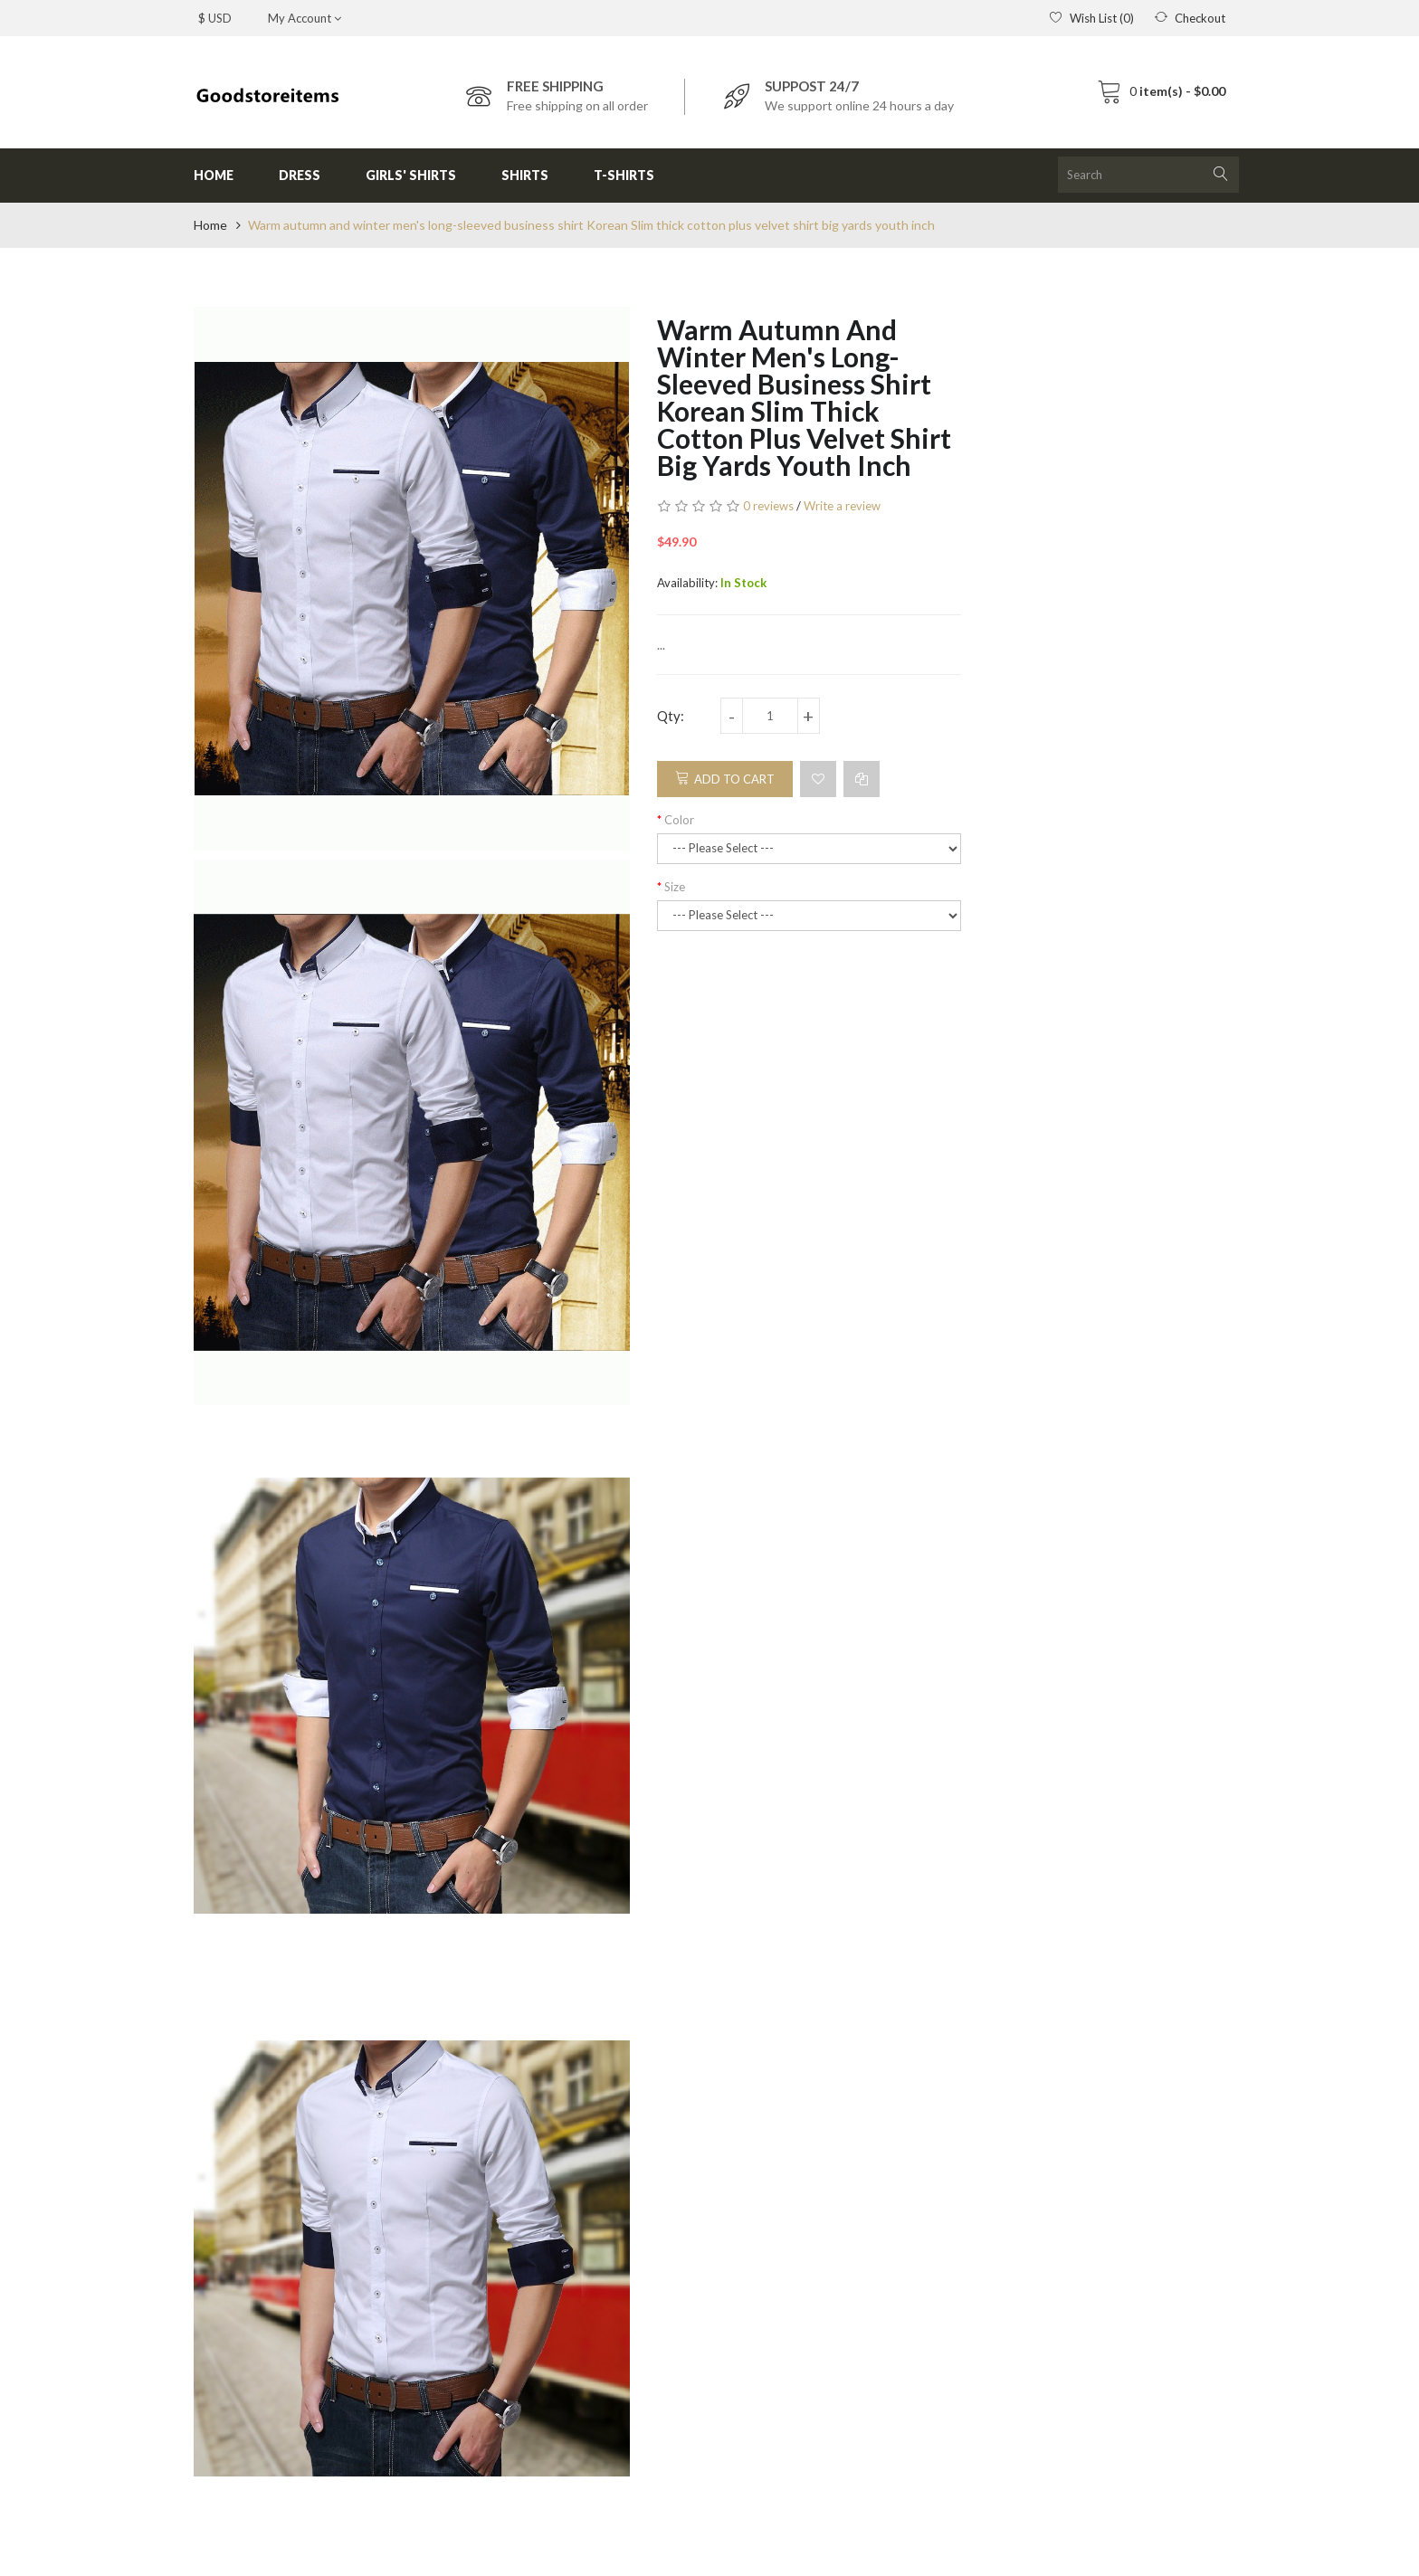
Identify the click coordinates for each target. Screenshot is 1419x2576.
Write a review (842, 506)
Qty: (670, 716)
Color (679, 820)
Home (210, 225)
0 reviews (768, 506)
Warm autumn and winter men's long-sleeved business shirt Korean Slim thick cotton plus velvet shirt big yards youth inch (591, 225)
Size (674, 886)
